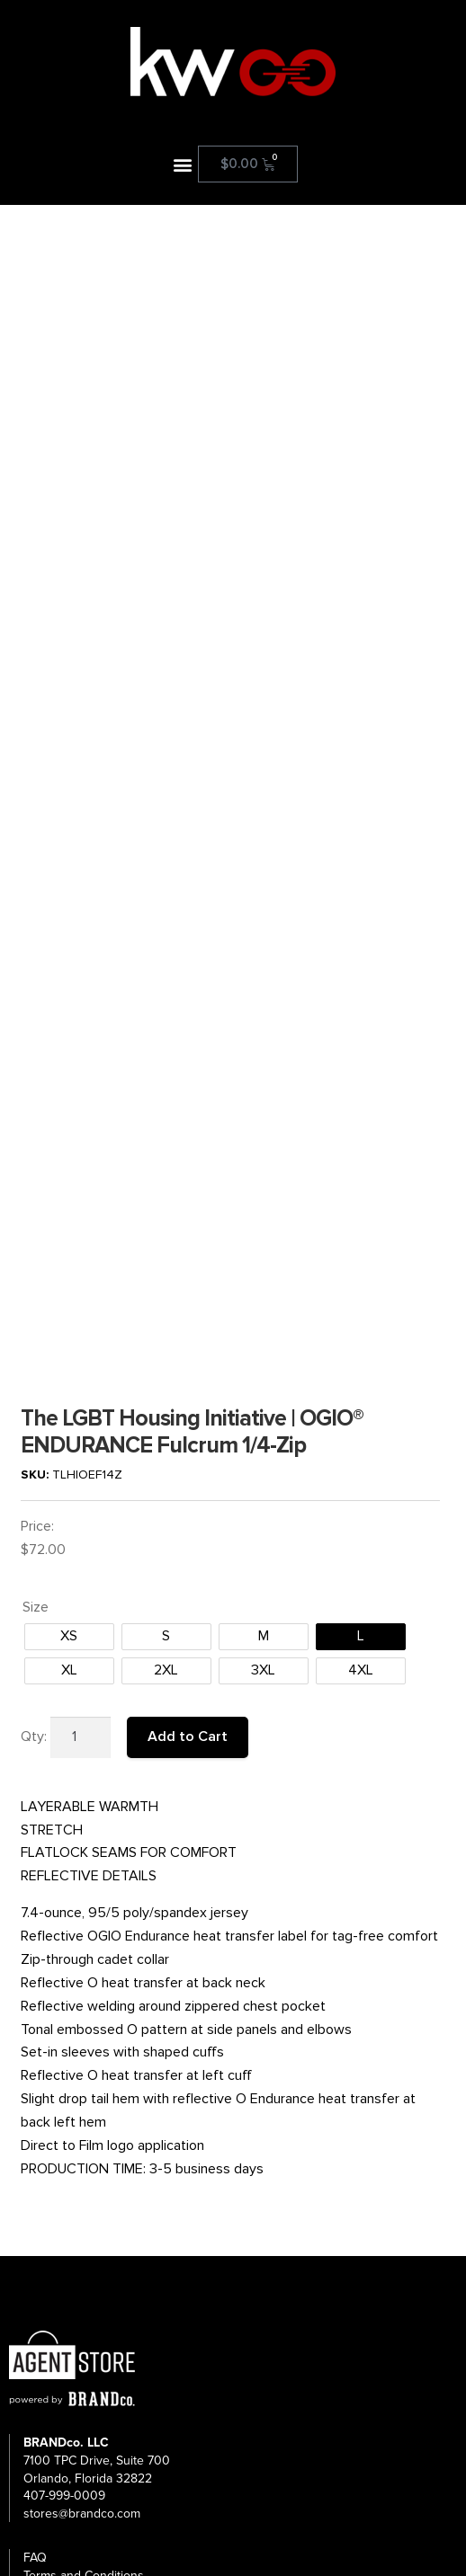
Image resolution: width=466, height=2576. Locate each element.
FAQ (35, 2262)
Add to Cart (188, 1441)
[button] (183, 164)
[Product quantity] (81, 1441)
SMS (35, 2351)
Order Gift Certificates (84, 2369)
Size (35, 1311)
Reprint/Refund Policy (83, 2297)
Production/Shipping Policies (102, 2315)
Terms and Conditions (83, 2279)
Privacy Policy (61, 2333)
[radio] (69, 1341)
